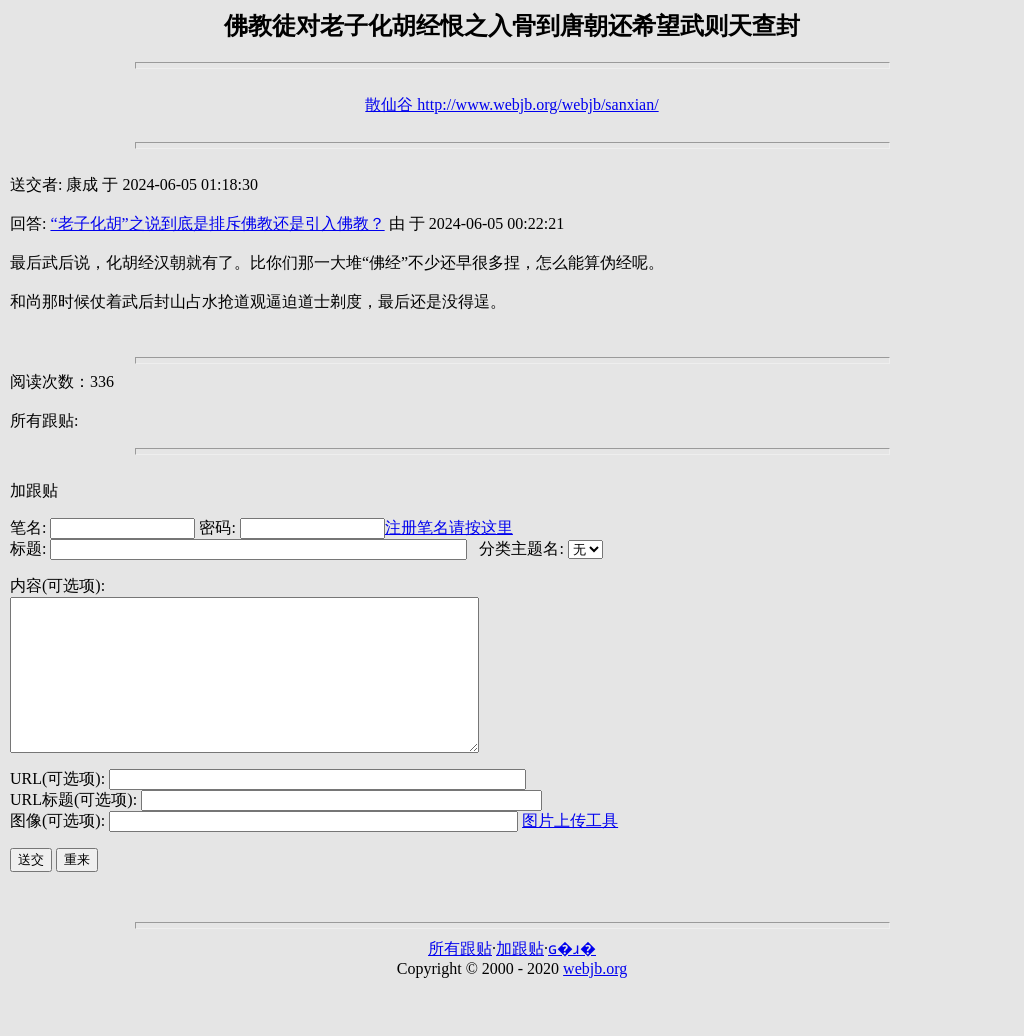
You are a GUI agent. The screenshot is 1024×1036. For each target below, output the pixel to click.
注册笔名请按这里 (449, 527)
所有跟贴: (44, 420)
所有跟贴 (460, 978)
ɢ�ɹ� (572, 978)
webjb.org (595, 998)
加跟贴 (34, 490)
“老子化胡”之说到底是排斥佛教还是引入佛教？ (217, 223)
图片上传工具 (570, 850)
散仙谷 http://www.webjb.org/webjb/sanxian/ (511, 104)
